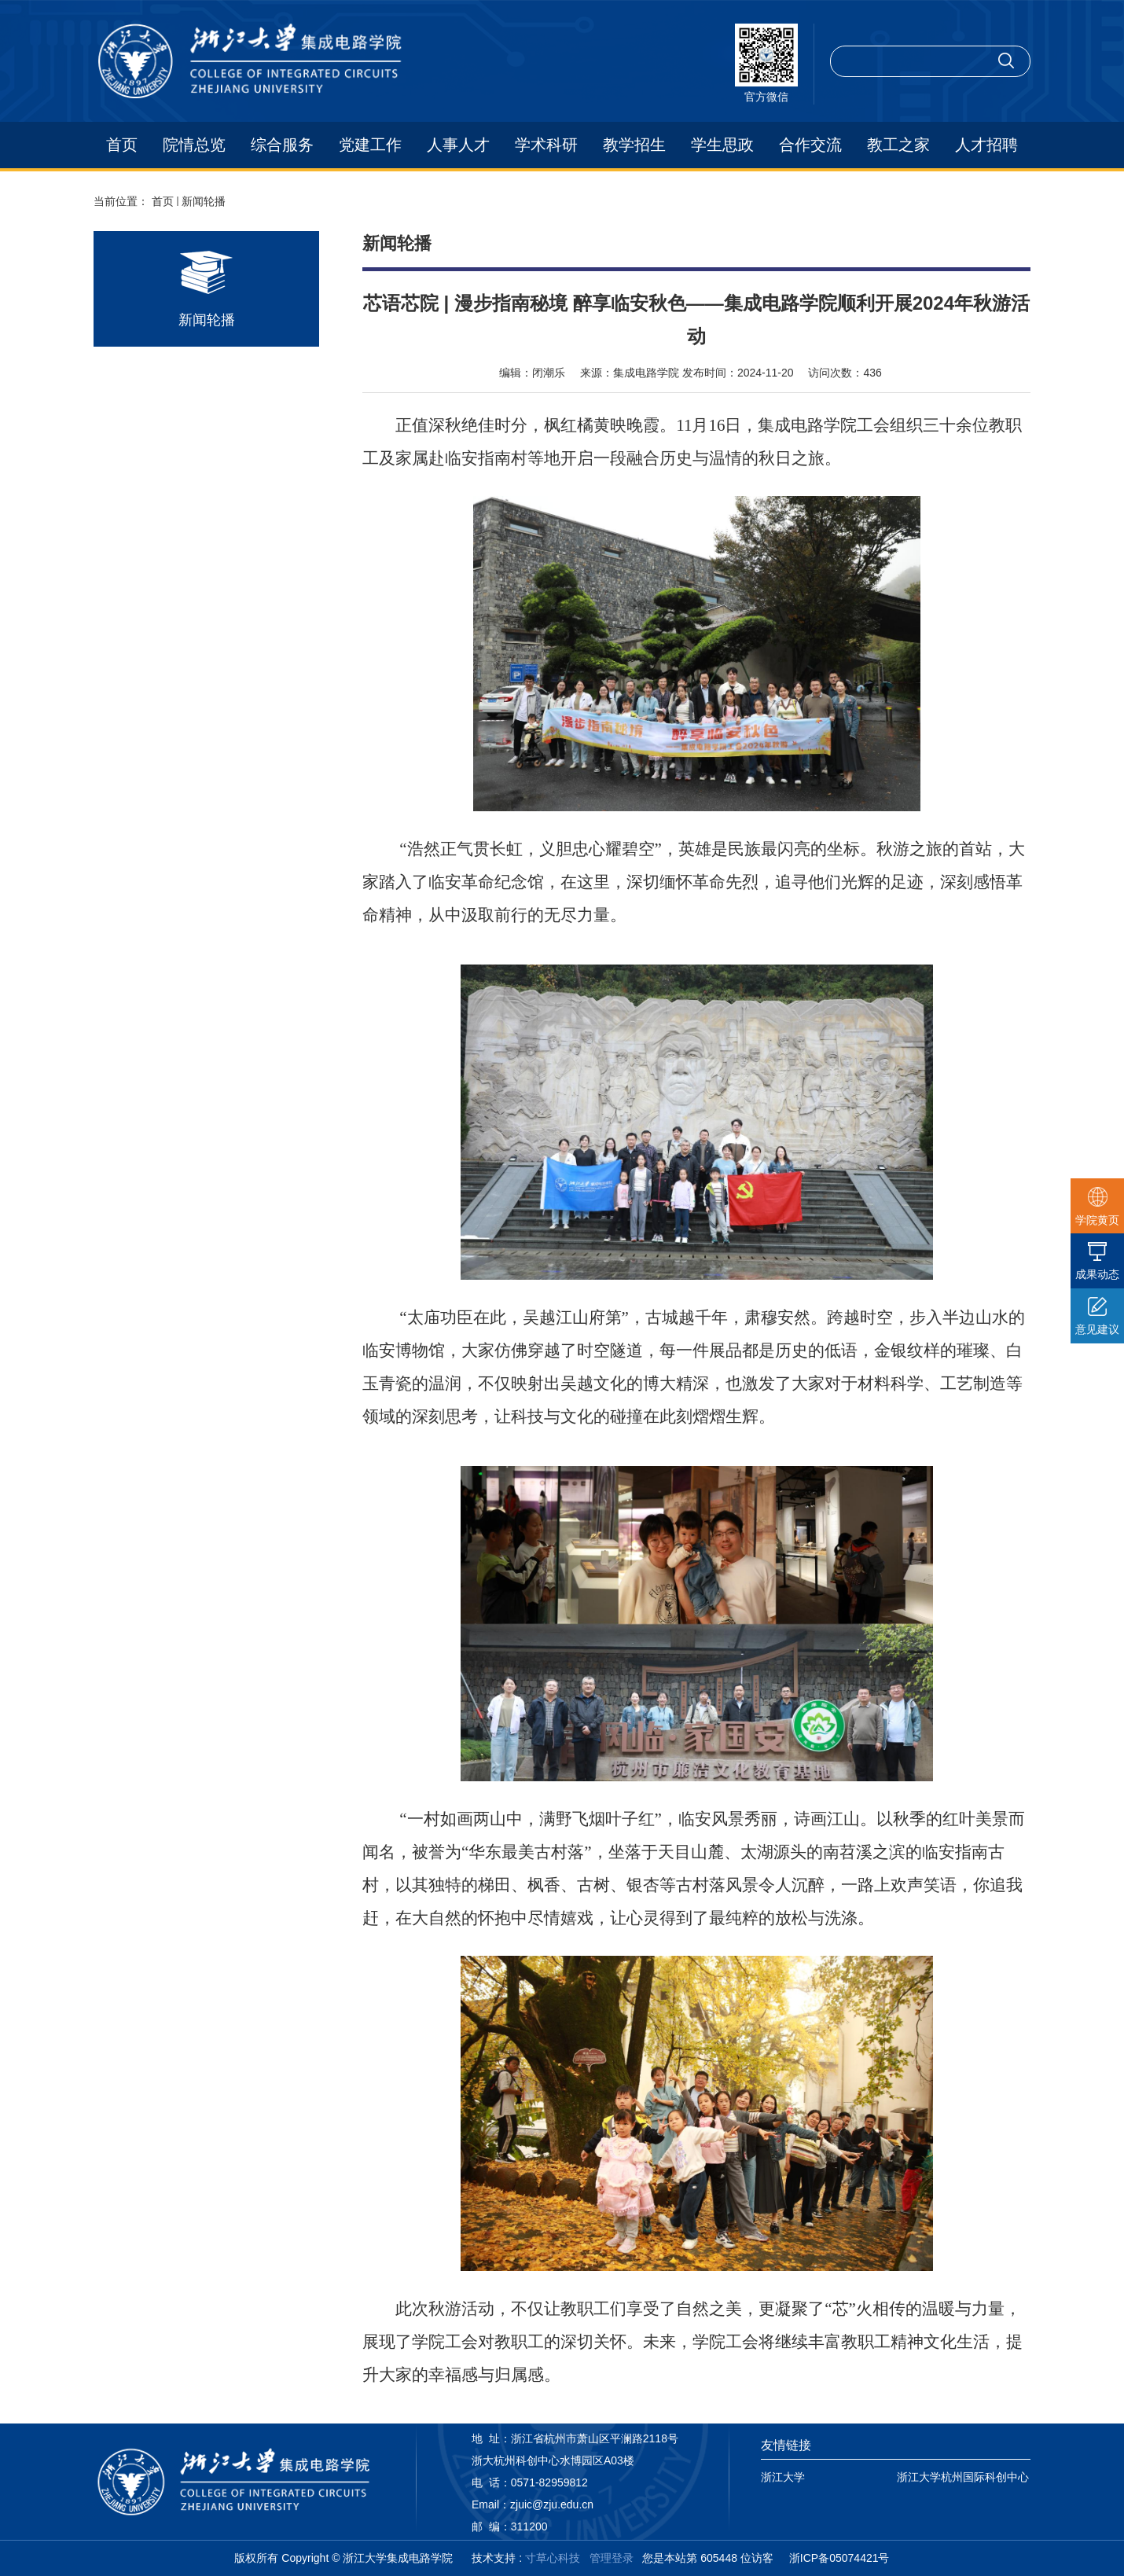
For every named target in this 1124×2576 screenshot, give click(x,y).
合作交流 (810, 144)
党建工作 (370, 144)
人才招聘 (986, 144)
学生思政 (722, 144)
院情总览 (194, 144)
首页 (122, 144)
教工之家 (898, 144)
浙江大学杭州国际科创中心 (963, 2477)
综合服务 (282, 144)
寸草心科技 (552, 2558)
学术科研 (546, 144)
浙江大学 (783, 2477)
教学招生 (634, 144)
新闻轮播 (204, 201)
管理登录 (612, 2558)
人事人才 (458, 144)
